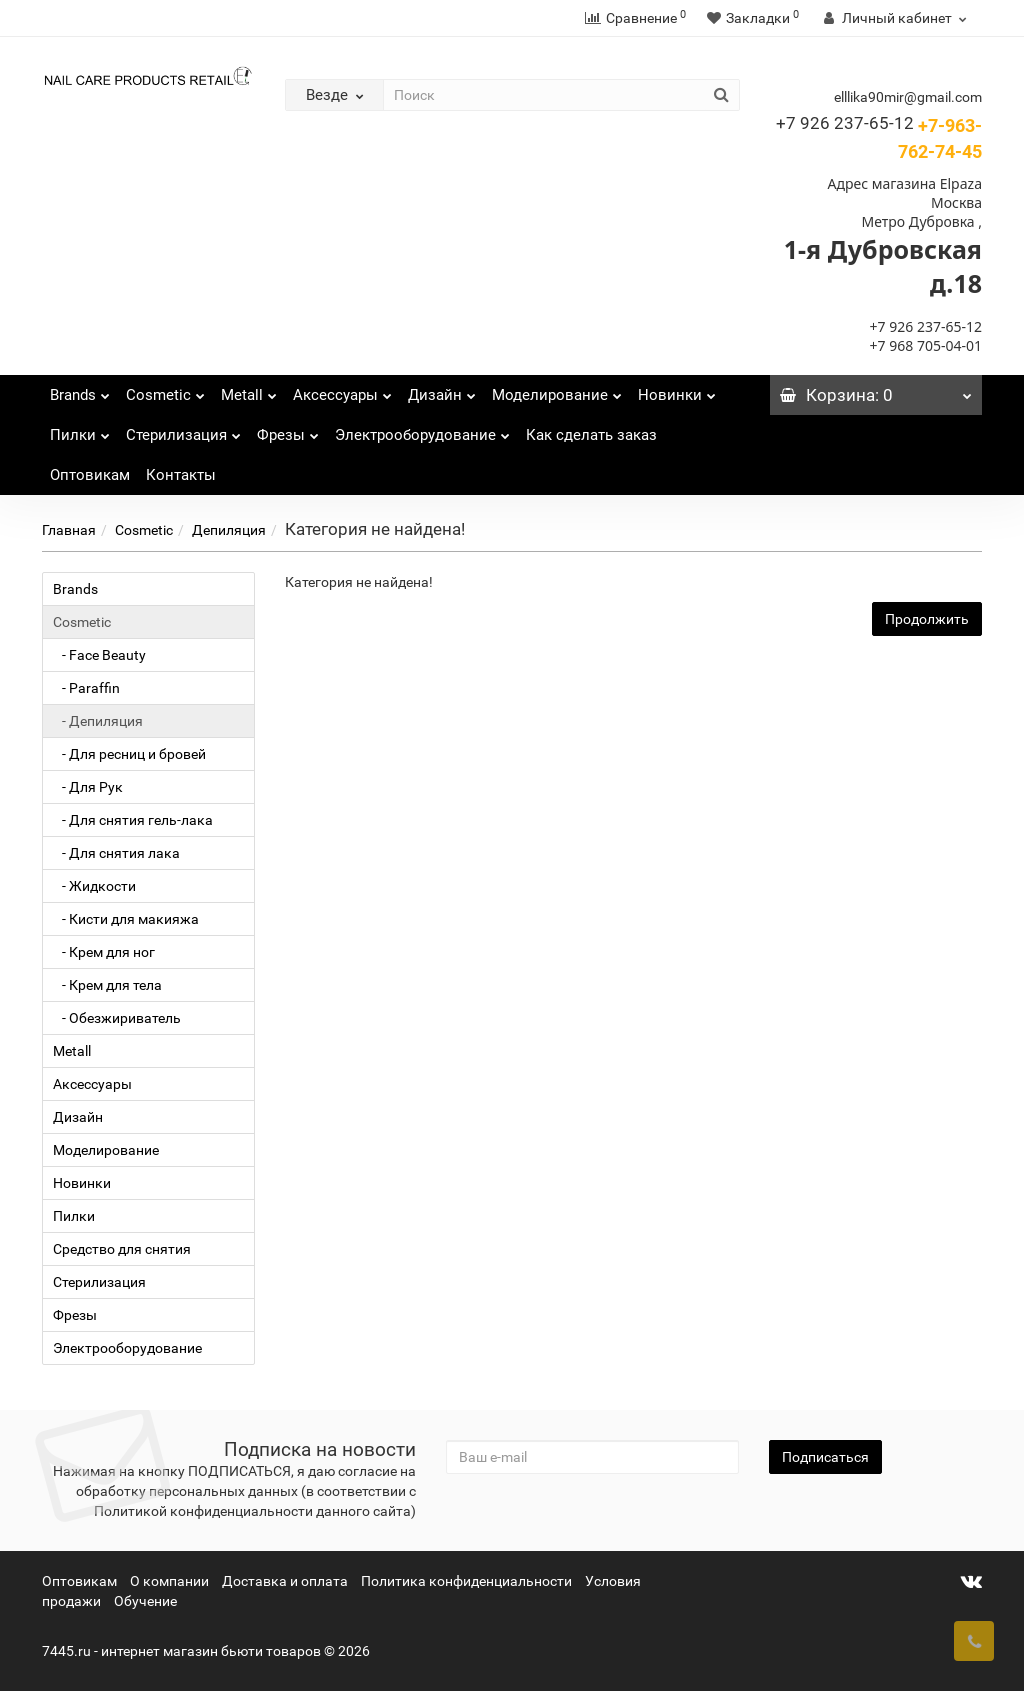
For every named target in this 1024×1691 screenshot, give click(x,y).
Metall (249, 389)
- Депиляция (98, 721)
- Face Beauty (99, 655)
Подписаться (825, 1457)
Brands (80, 389)
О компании (169, 1581)
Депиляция (229, 530)
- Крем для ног (104, 952)
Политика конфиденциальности (466, 1581)
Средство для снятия (122, 1249)
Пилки (80, 429)
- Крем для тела (107, 985)
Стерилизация (183, 429)
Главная (69, 530)
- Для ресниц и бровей (129, 754)
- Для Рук (88, 787)
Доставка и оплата (285, 1581)
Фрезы (288, 429)
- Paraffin (86, 688)
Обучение (145, 1601)
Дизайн (442, 389)
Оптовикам (90, 475)
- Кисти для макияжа (126, 919)
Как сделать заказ (591, 435)
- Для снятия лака (116, 853)
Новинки (677, 389)
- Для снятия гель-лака (133, 820)
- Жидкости (94, 886)
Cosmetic (165, 389)
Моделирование (557, 389)
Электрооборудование (422, 429)
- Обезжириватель (117, 1018)
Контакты (181, 475)
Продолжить (927, 619)
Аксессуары (342, 389)
